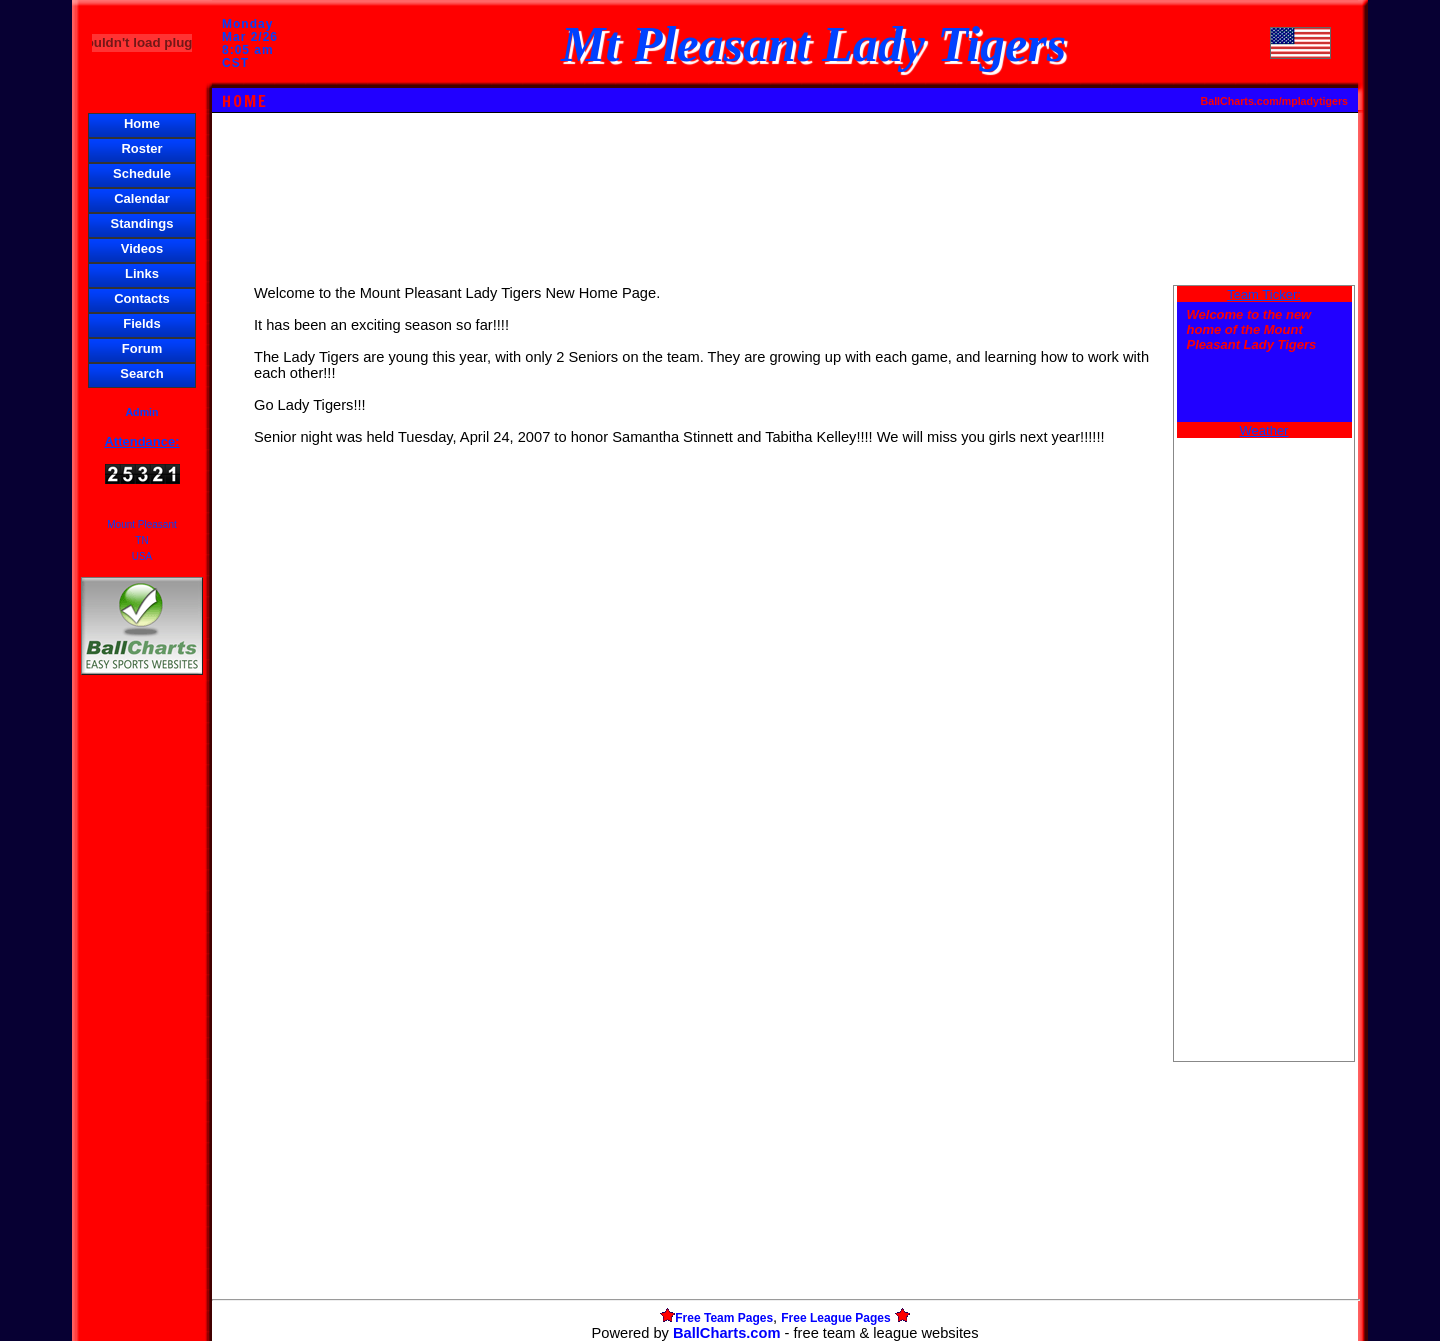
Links (142, 273)
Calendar (142, 198)
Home (142, 123)
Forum (142, 348)
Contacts (142, 298)
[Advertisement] (142, 1024)
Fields (142, 323)
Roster (141, 148)
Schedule (142, 173)
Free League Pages (835, 1318)
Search (141, 373)
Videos (142, 248)
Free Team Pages (724, 1318)
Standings (142, 223)
